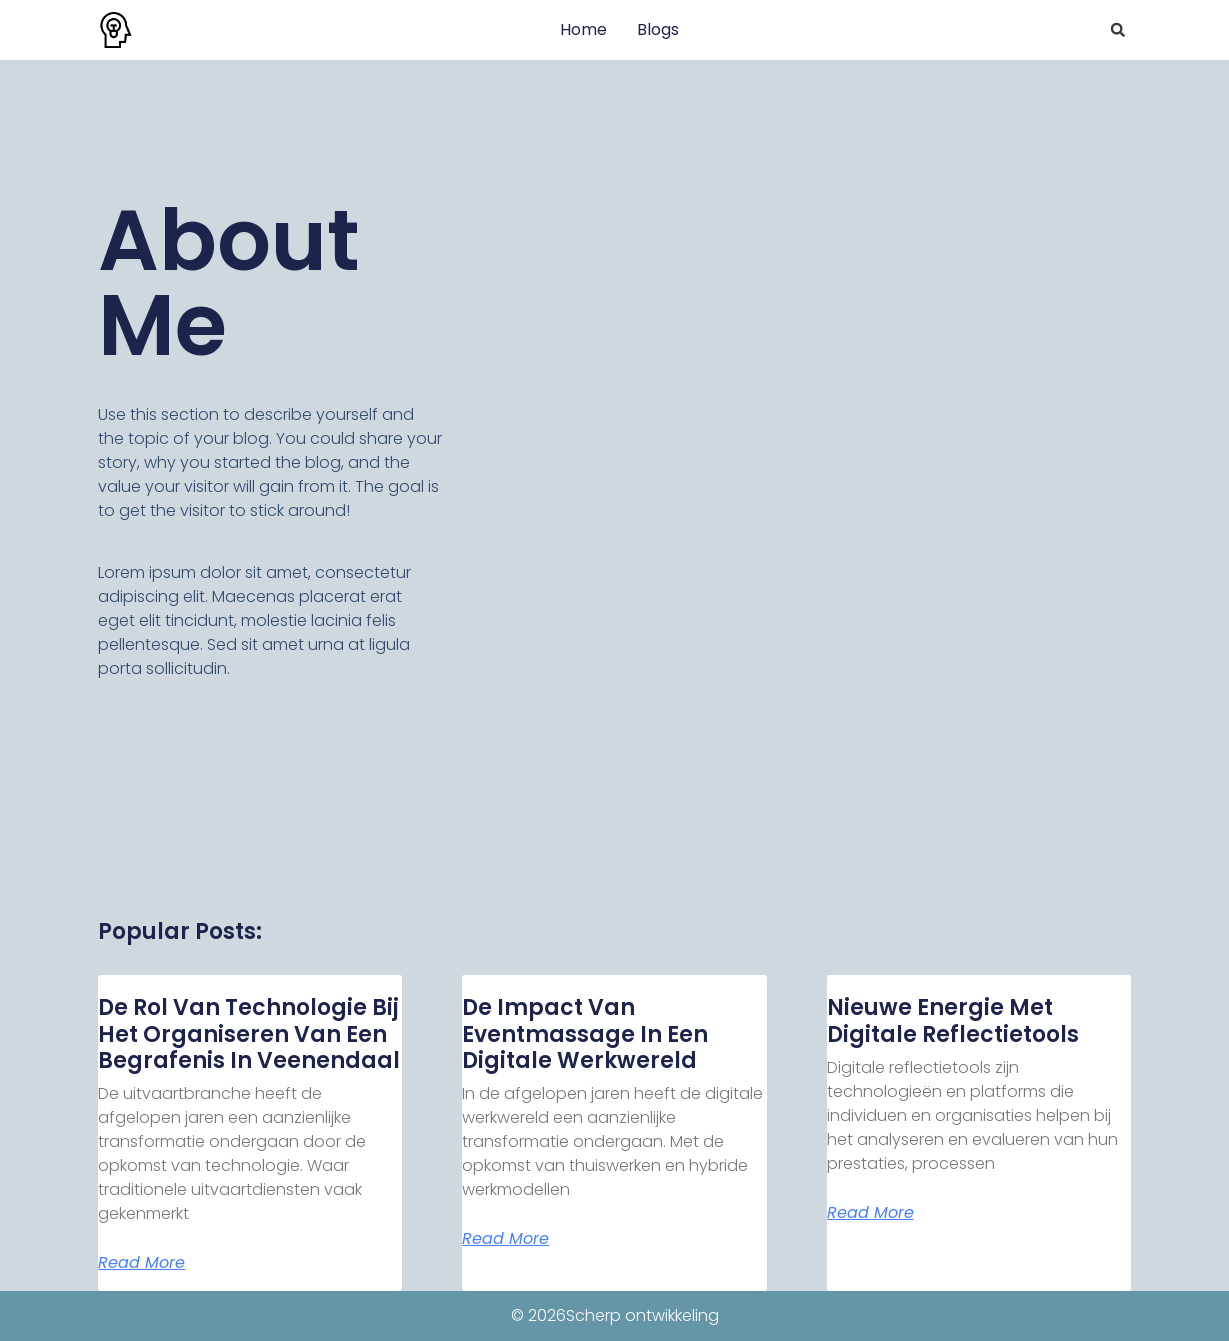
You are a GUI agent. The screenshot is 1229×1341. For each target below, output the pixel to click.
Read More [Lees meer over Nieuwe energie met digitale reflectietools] (870, 1213)
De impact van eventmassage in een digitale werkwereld (585, 1034)
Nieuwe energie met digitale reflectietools (953, 1020)
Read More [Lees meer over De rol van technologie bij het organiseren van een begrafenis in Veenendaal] (141, 1263)
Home (583, 29)
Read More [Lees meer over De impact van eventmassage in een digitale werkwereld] (505, 1239)
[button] (1118, 30)
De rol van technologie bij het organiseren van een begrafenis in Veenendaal (249, 1034)
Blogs (658, 29)
